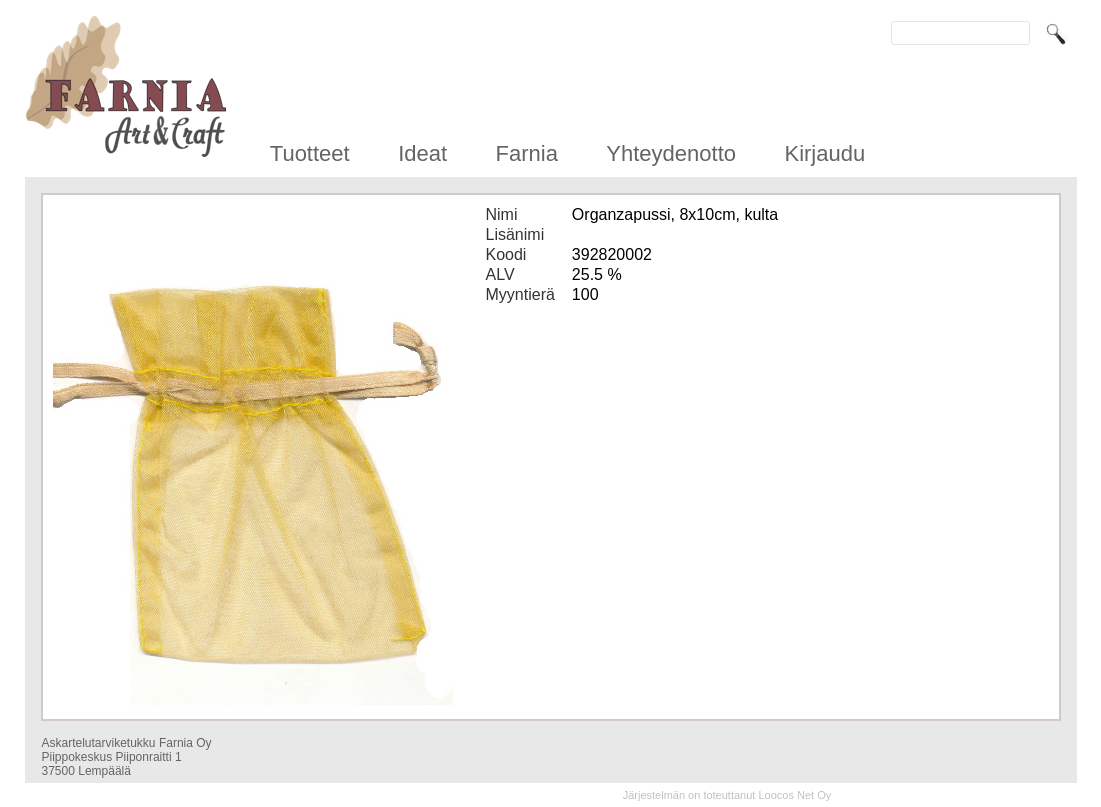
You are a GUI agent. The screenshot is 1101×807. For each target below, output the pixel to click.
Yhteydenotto (671, 153)
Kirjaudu (824, 153)
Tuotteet (310, 153)
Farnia (527, 153)
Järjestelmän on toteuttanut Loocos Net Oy (727, 795)
